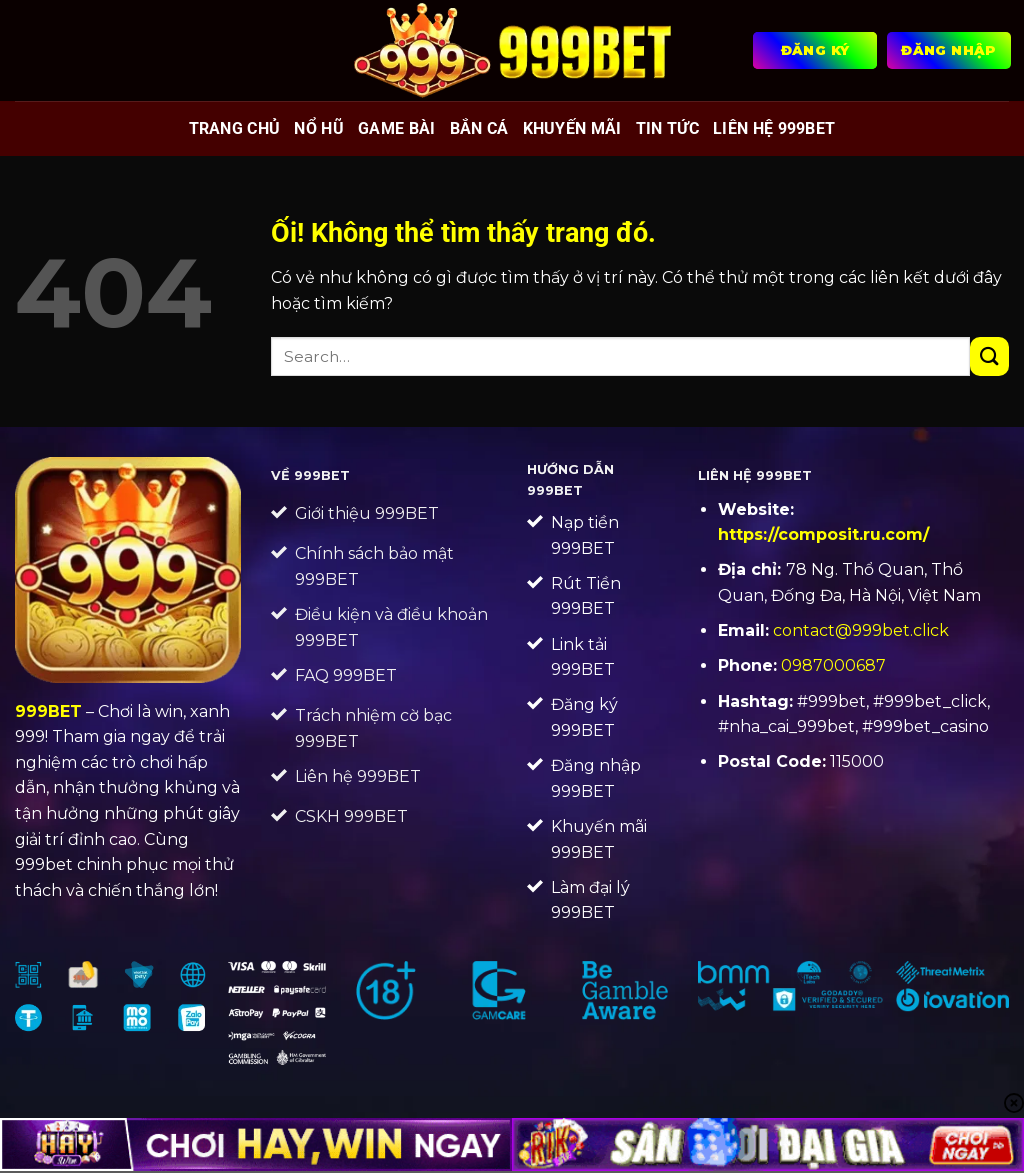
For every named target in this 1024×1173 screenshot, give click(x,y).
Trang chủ (235, 128)
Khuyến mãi (572, 128)
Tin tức (667, 128)
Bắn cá (479, 128)
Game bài (397, 128)
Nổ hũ (319, 128)
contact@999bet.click (861, 630)
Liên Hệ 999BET (774, 128)
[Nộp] (989, 356)
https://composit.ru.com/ (823, 534)
